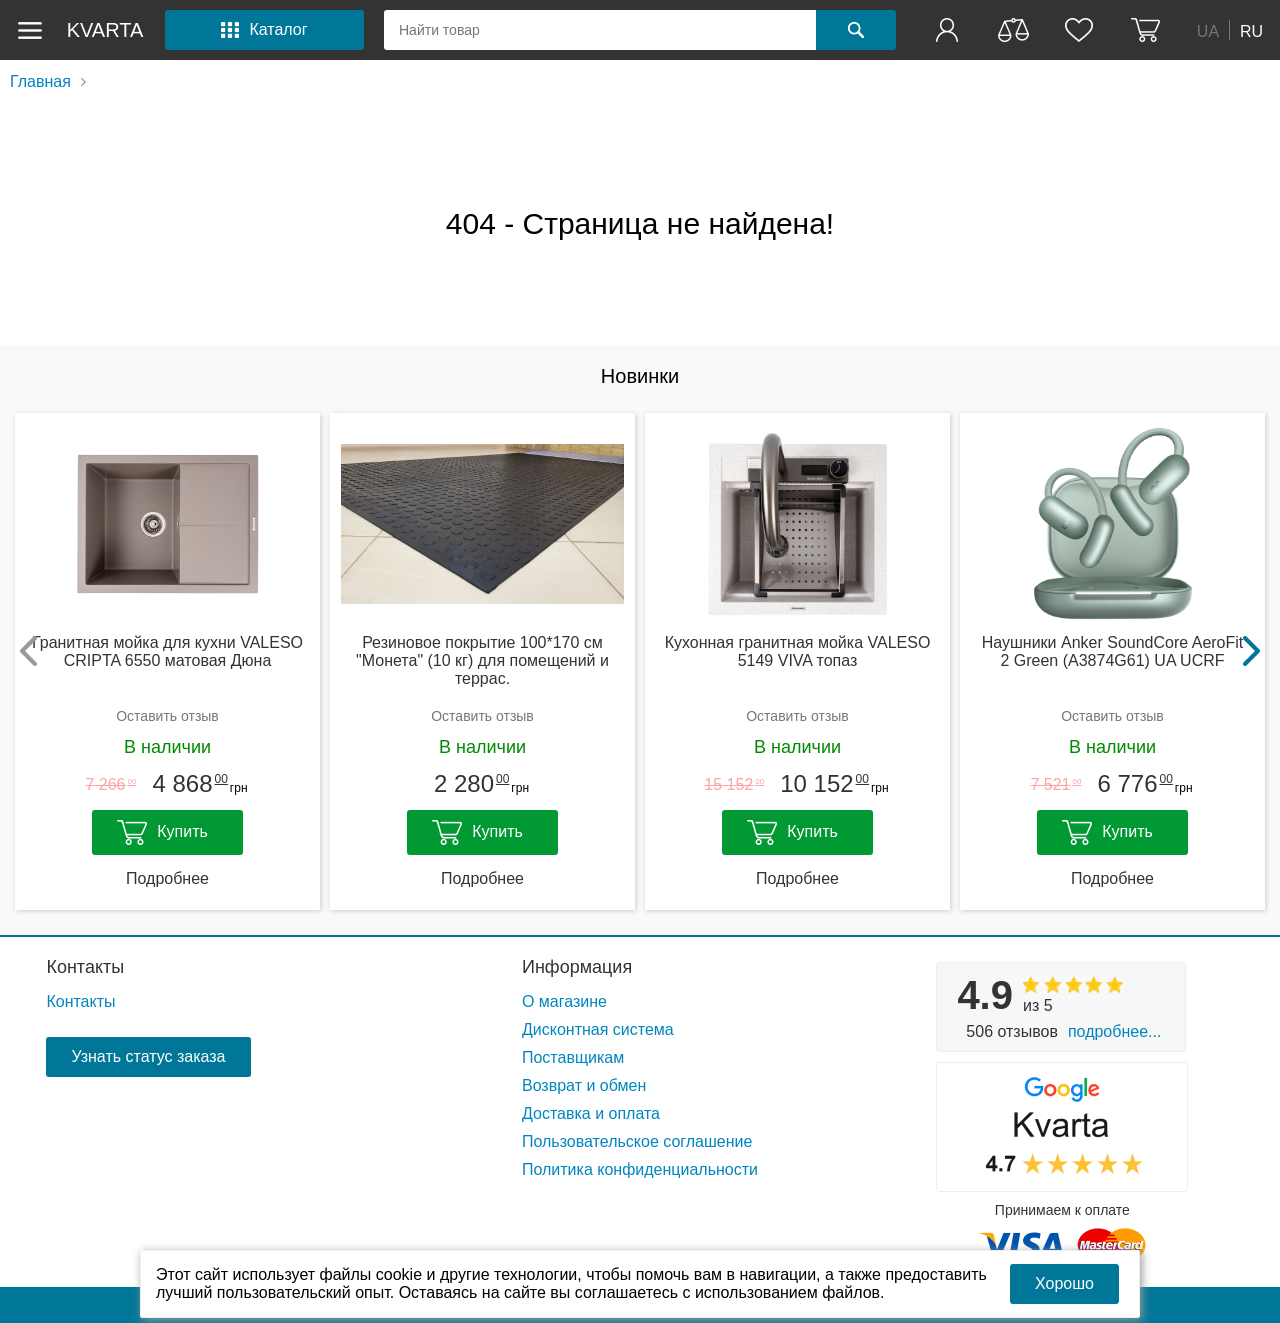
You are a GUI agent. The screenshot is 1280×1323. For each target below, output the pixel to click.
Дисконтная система (598, 1029)
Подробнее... (1114, 1031)
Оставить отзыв (167, 716)
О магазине (564, 1001)
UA (1208, 30)
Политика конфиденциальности (640, 1169)
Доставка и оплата (591, 1113)
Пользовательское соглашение (637, 1141)
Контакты (85, 967)
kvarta (105, 30)
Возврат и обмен (584, 1085)
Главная (40, 81)
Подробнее (167, 878)
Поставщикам (573, 1057)
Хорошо (1064, 1283)
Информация (577, 967)
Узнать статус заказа (148, 1056)
